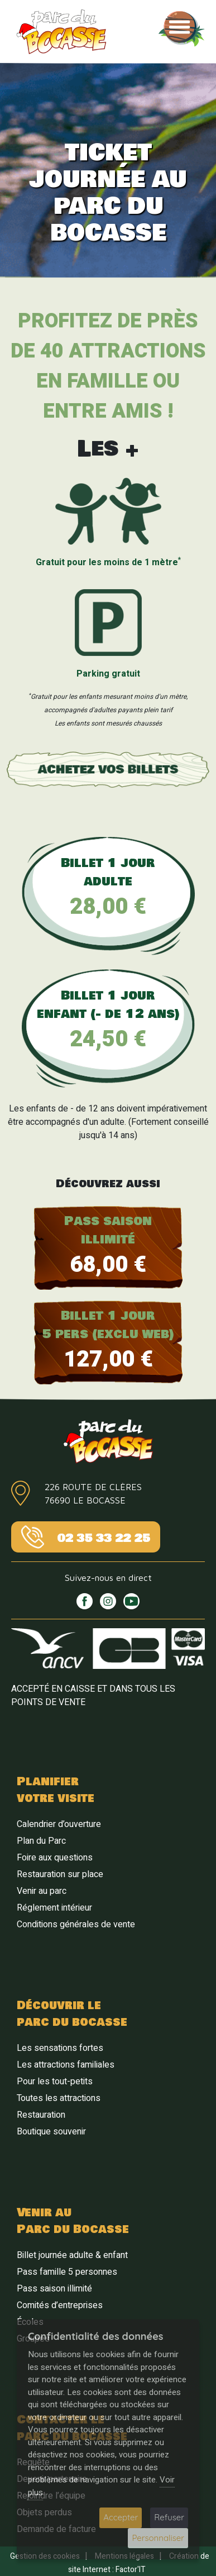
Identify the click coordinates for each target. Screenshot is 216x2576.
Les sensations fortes (60, 2048)
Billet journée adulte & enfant (72, 2255)
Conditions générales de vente (76, 1924)
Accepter (120, 2517)
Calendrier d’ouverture (59, 1824)
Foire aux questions (55, 1857)
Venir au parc (41, 1891)
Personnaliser (158, 2538)
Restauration (41, 2115)
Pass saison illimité (54, 2288)
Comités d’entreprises (60, 2305)
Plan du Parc (41, 1841)
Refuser (169, 2517)
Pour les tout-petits (55, 2081)
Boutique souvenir (51, 2131)
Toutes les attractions (58, 2098)
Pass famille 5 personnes (67, 2272)
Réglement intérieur (54, 1907)
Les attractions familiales (65, 2064)
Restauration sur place (60, 1874)
